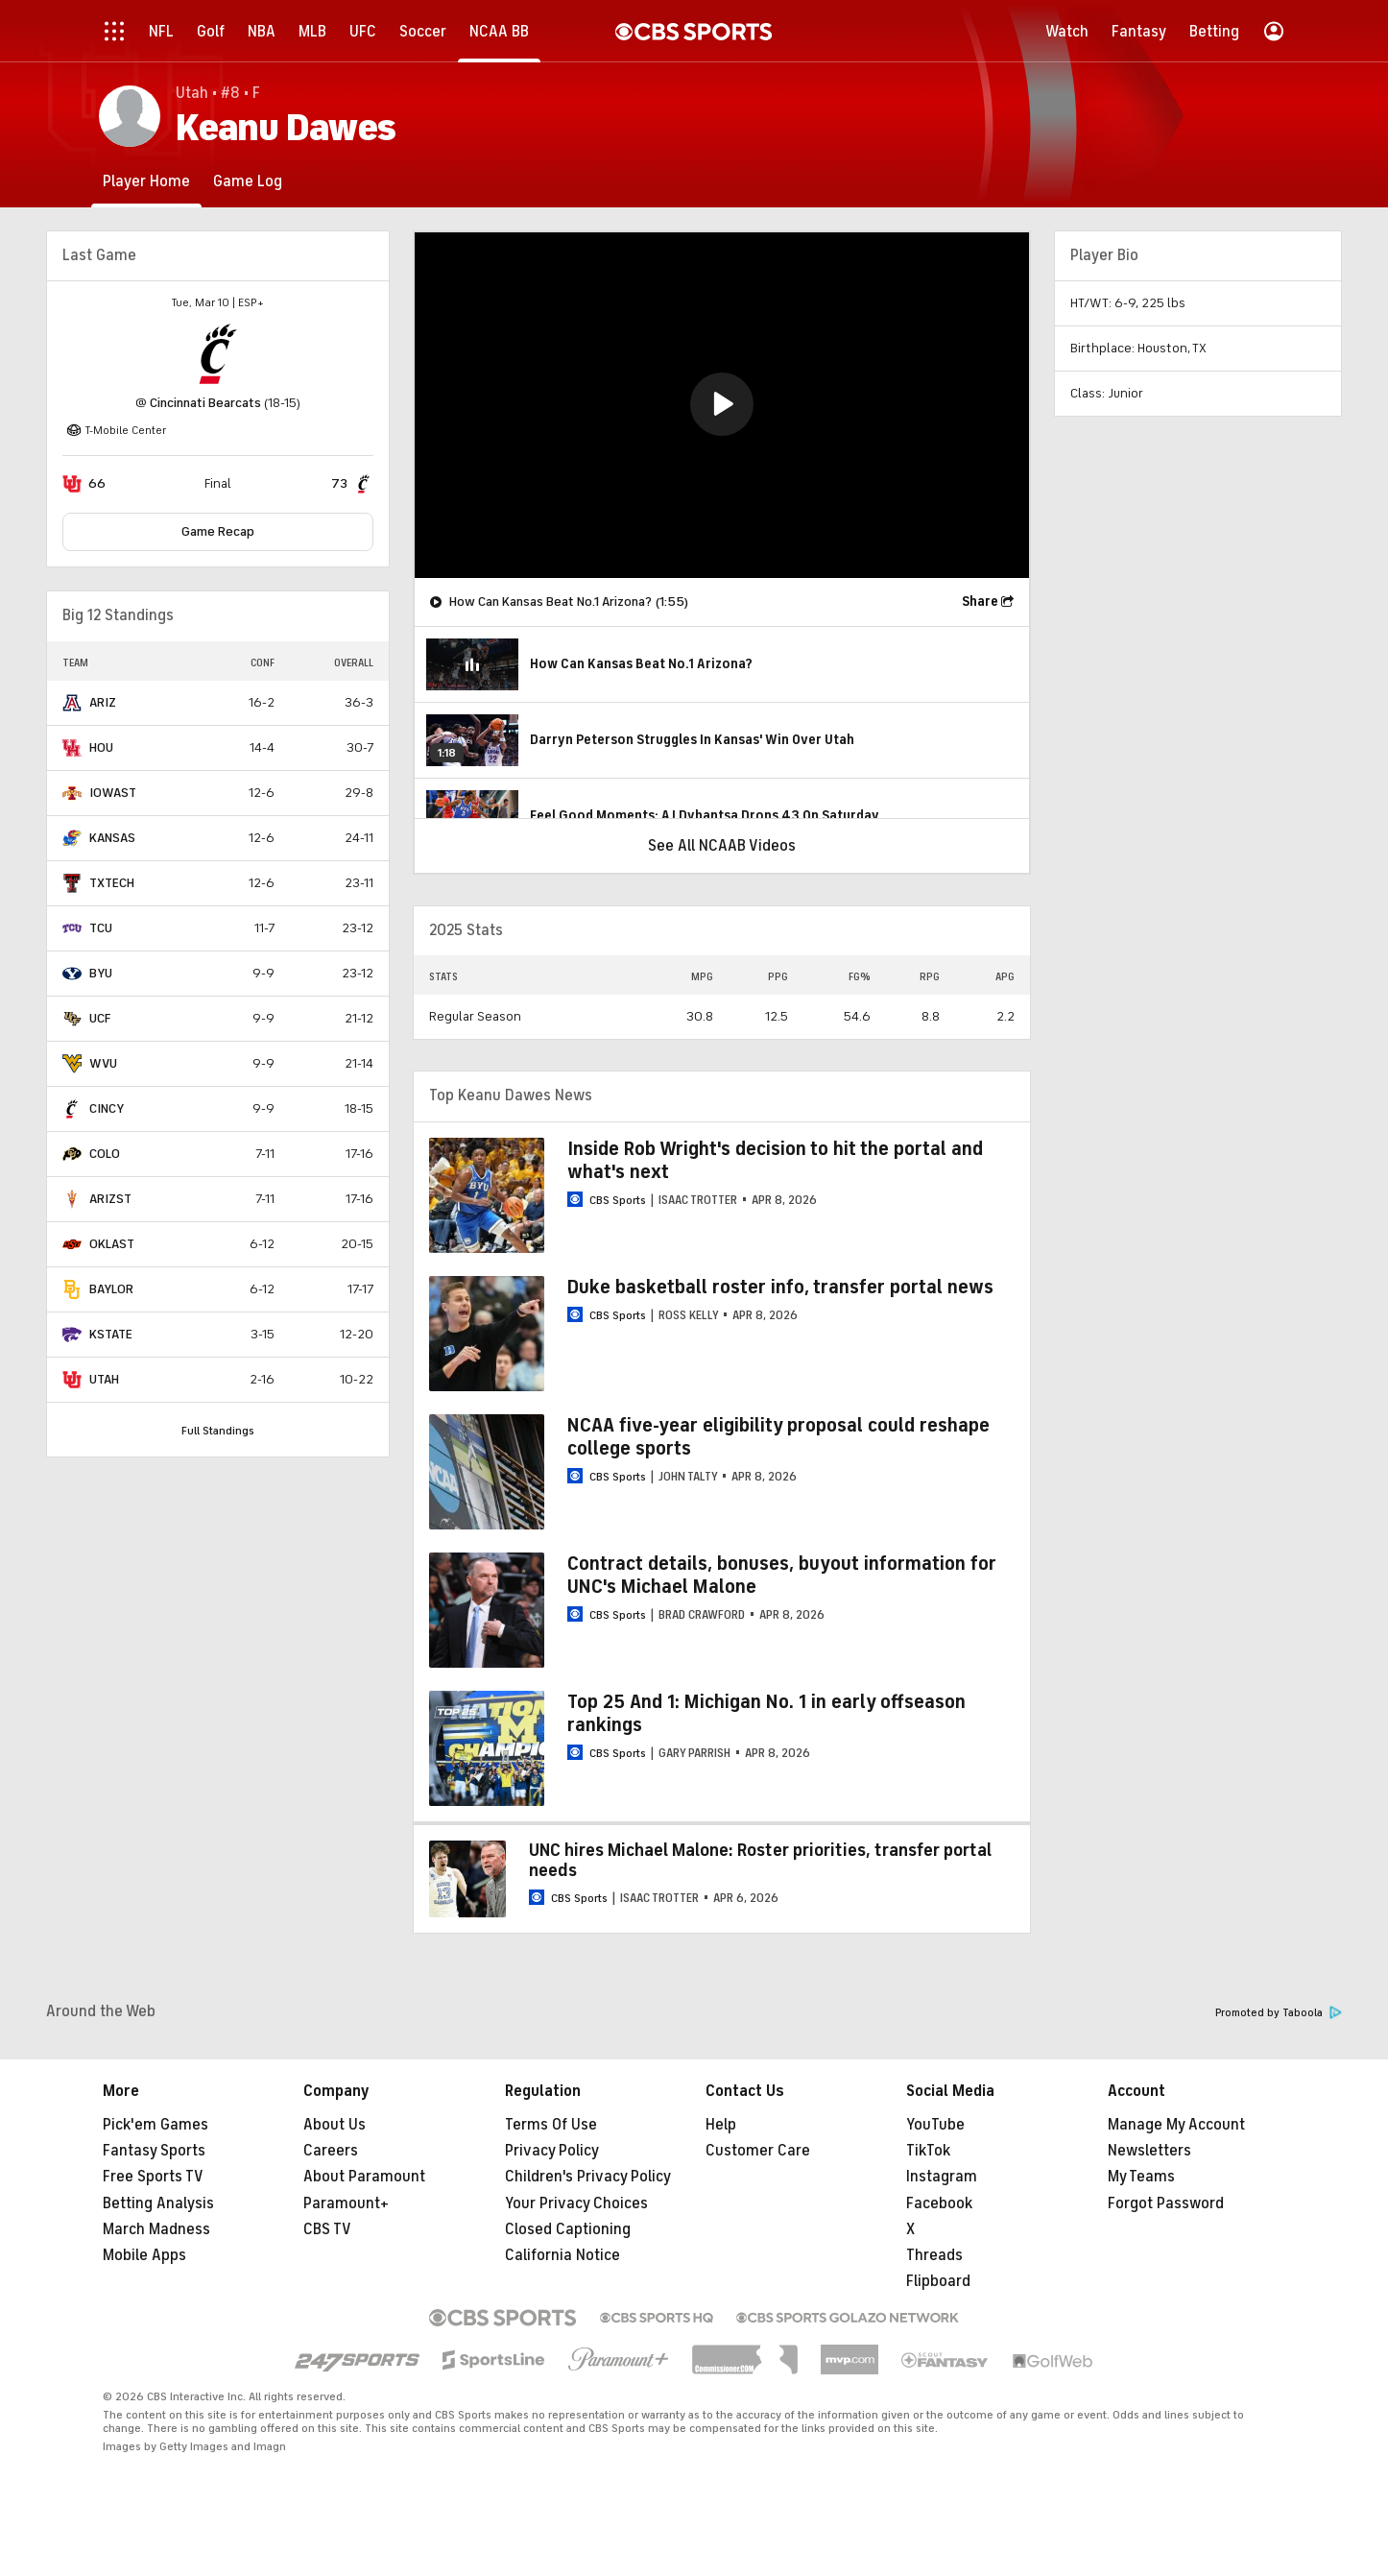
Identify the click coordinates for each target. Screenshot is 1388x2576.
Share (980, 601)
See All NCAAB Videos (722, 845)
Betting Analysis (158, 2203)
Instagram (941, 2176)
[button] (722, 404)
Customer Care (758, 2150)
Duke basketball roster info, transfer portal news (780, 1287)
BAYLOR (111, 1289)
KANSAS (112, 838)
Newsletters (1149, 2150)
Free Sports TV (153, 2176)
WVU (103, 1063)
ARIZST (110, 1199)
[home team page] (218, 354)
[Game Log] (248, 181)
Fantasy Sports (154, 2150)
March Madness (156, 2229)
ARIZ (102, 702)
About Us (334, 2124)
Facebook (939, 2203)
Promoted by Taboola (1278, 2013)
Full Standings (217, 1430)
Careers (330, 2150)
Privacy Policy (552, 2150)
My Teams (1141, 2176)
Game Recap (217, 531)
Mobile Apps (144, 2255)
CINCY (106, 1108)
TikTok (928, 2150)
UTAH (104, 1379)
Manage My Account (1176, 2124)
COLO (104, 1153)
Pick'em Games (155, 2124)
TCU (100, 928)
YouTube (935, 2124)
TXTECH (111, 883)
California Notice (562, 2255)
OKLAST (111, 1244)
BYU (100, 973)
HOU (101, 747)
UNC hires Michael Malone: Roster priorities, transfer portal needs (760, 1861)
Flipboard (938, 2281)
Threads (934, 2255)
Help (721, 2124)
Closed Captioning (568, 2229)
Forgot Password (1166, 2203)
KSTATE (110, 1334)
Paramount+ (346, 2203)
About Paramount (364, 2176)
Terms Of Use (551, 2124)
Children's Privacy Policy (588, 2176)
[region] (722, 405)
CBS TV (327, 2229)
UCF (99, 1018)
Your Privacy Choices (576, 2203)
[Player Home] (146, 181)
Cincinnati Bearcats (205, 403)
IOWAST (112, 792)
